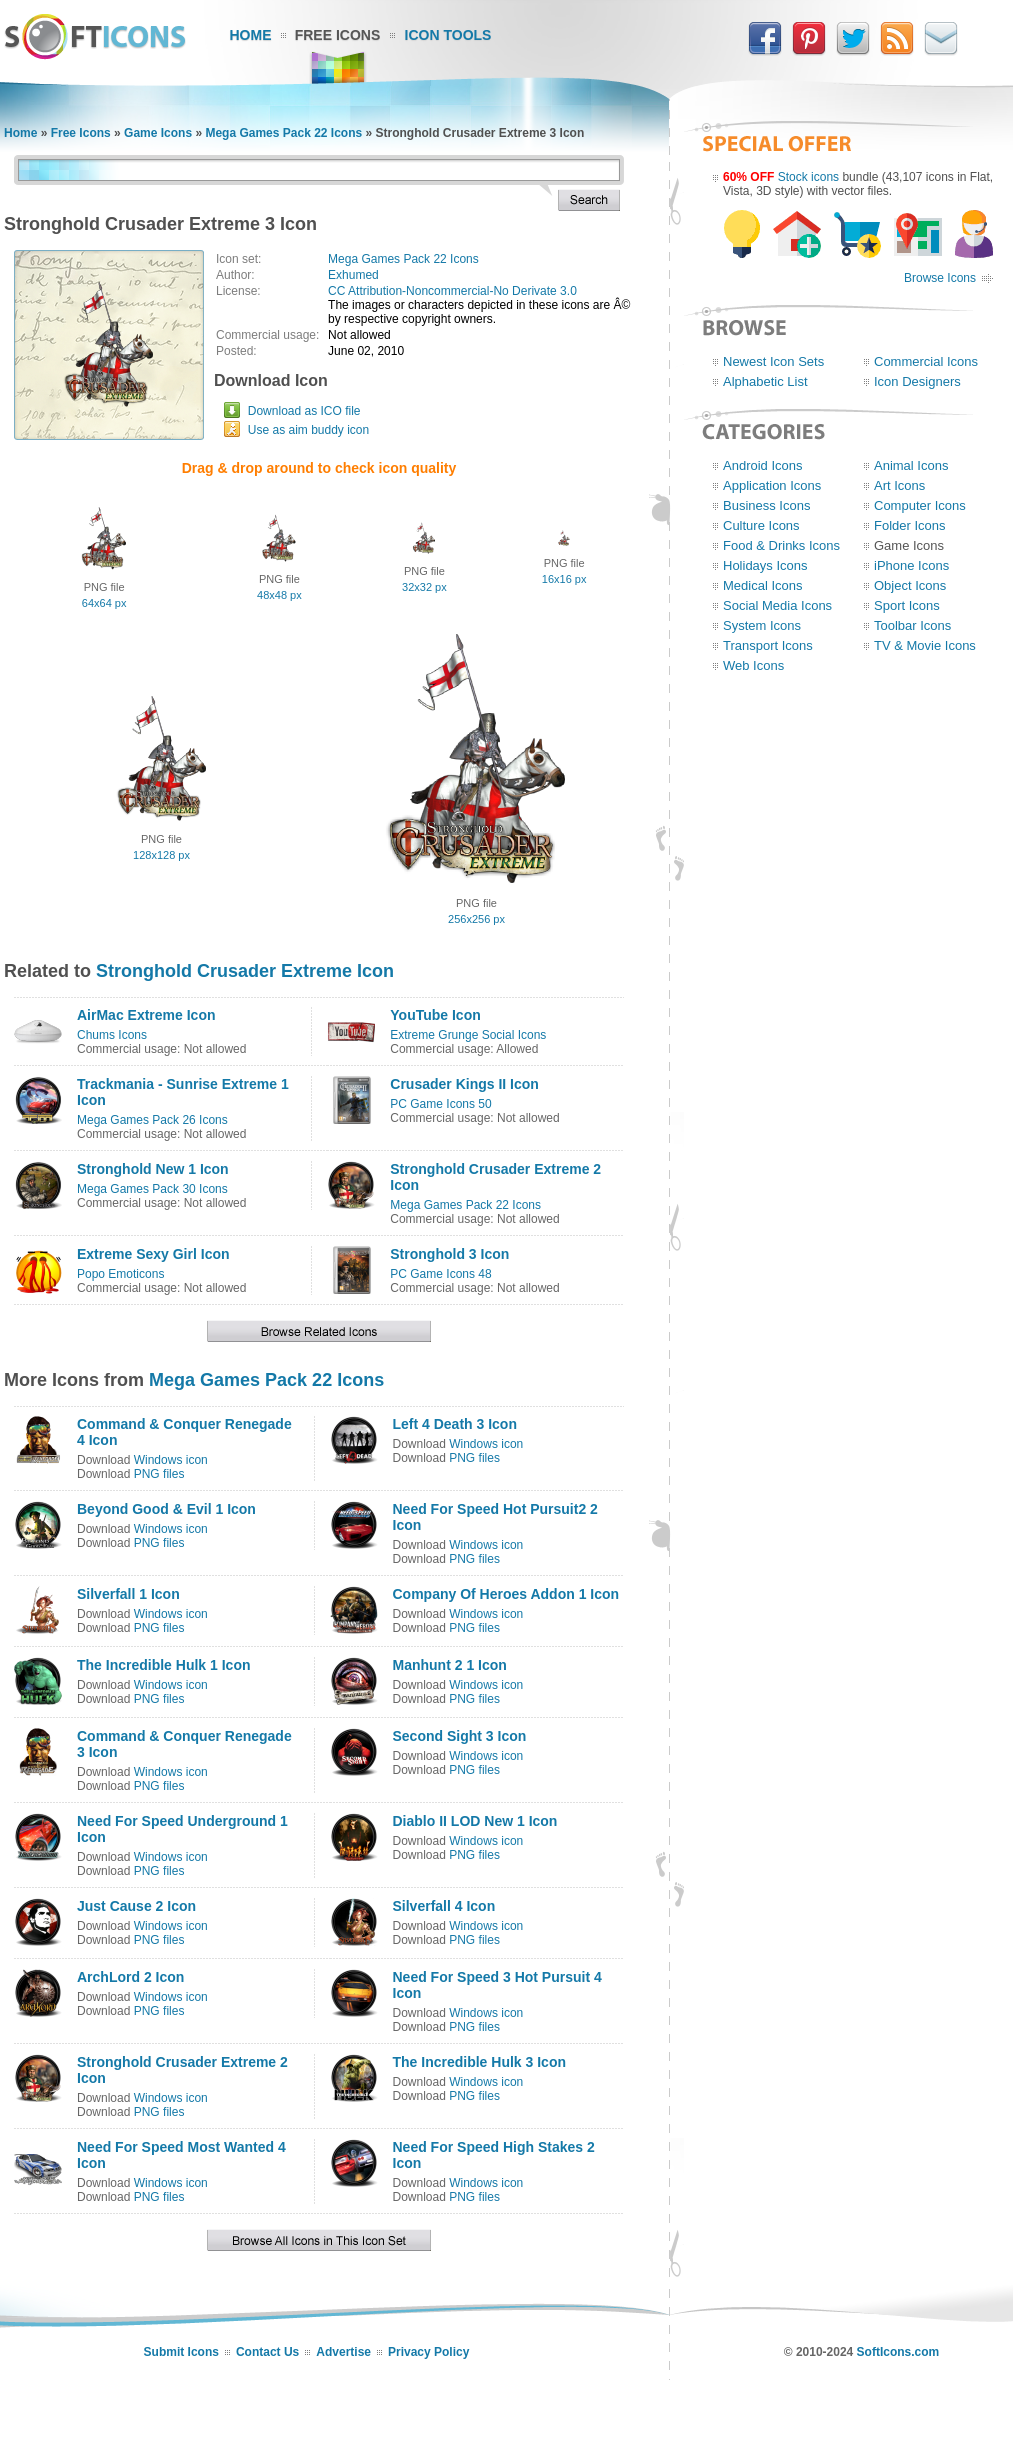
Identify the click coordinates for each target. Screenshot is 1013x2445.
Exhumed (353, 275)
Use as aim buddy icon (308, 430)
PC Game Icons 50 (440, 1104)
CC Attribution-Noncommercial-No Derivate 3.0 (452, 291)
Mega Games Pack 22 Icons (283, 133)
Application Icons (772, 485)
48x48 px (279, 595)
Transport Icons (768, 645)
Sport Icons (907, 605)
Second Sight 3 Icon (460, 1736)
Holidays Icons (765, 565)
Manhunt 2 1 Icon (450, 1665)
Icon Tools (448, 35)
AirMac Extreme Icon (146, 1015)
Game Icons (158, 133)
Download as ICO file (304, 411)
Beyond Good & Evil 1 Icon (166, 1509)
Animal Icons (911, 465)
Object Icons (910, 585)
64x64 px (104, 603)
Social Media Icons (777, 605)
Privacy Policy (428, 2352)
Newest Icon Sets (773, 361)
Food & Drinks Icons (781, 545)
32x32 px (424, 587)
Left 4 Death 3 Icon (455, 1424)
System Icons (762, 625)
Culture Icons (761, 525)
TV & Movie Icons (925, 645)
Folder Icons (910, 525)
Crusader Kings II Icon (464, 1084)
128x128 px (161, 855)
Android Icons (763, 465)
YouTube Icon (435, 1015)
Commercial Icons (926, 361)
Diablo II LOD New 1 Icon (475, 1821)
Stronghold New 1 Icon (153, 1169)
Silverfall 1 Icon (128, 1594)
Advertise (343, 2352)
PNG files (159, 1474)
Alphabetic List (765, 381)
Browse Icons (940, 278)
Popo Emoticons (120, 1274)
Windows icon (171, 1460)
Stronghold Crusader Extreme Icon (245, 971)
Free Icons (338, 35)
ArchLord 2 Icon (130, 1977)
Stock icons (808, 177)
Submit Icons (181, 2352)
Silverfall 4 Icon (444, 1906)
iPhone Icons (911, 565)
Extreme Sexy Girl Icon (153, 1254)
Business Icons (766, 505)
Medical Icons (762, 585)
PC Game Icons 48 (440, 1274)
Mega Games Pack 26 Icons (152, 1120)
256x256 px (476, 919)
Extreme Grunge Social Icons (468, 1035)
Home (251, 35)
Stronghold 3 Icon (449, 1254)
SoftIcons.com (898, 2352)
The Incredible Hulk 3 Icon (479, 2062)
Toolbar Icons (912, 625)
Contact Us (267, 2352)
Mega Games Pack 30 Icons (152, 1189)
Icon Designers (917, 381)
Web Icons (753, 665)
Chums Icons (112, 1035)
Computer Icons (920, 505)
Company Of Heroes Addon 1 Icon (506, 1594)
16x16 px (564, 579)
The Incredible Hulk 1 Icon (163, 1665)
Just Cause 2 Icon (136, 1906)
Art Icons (899, 485)
